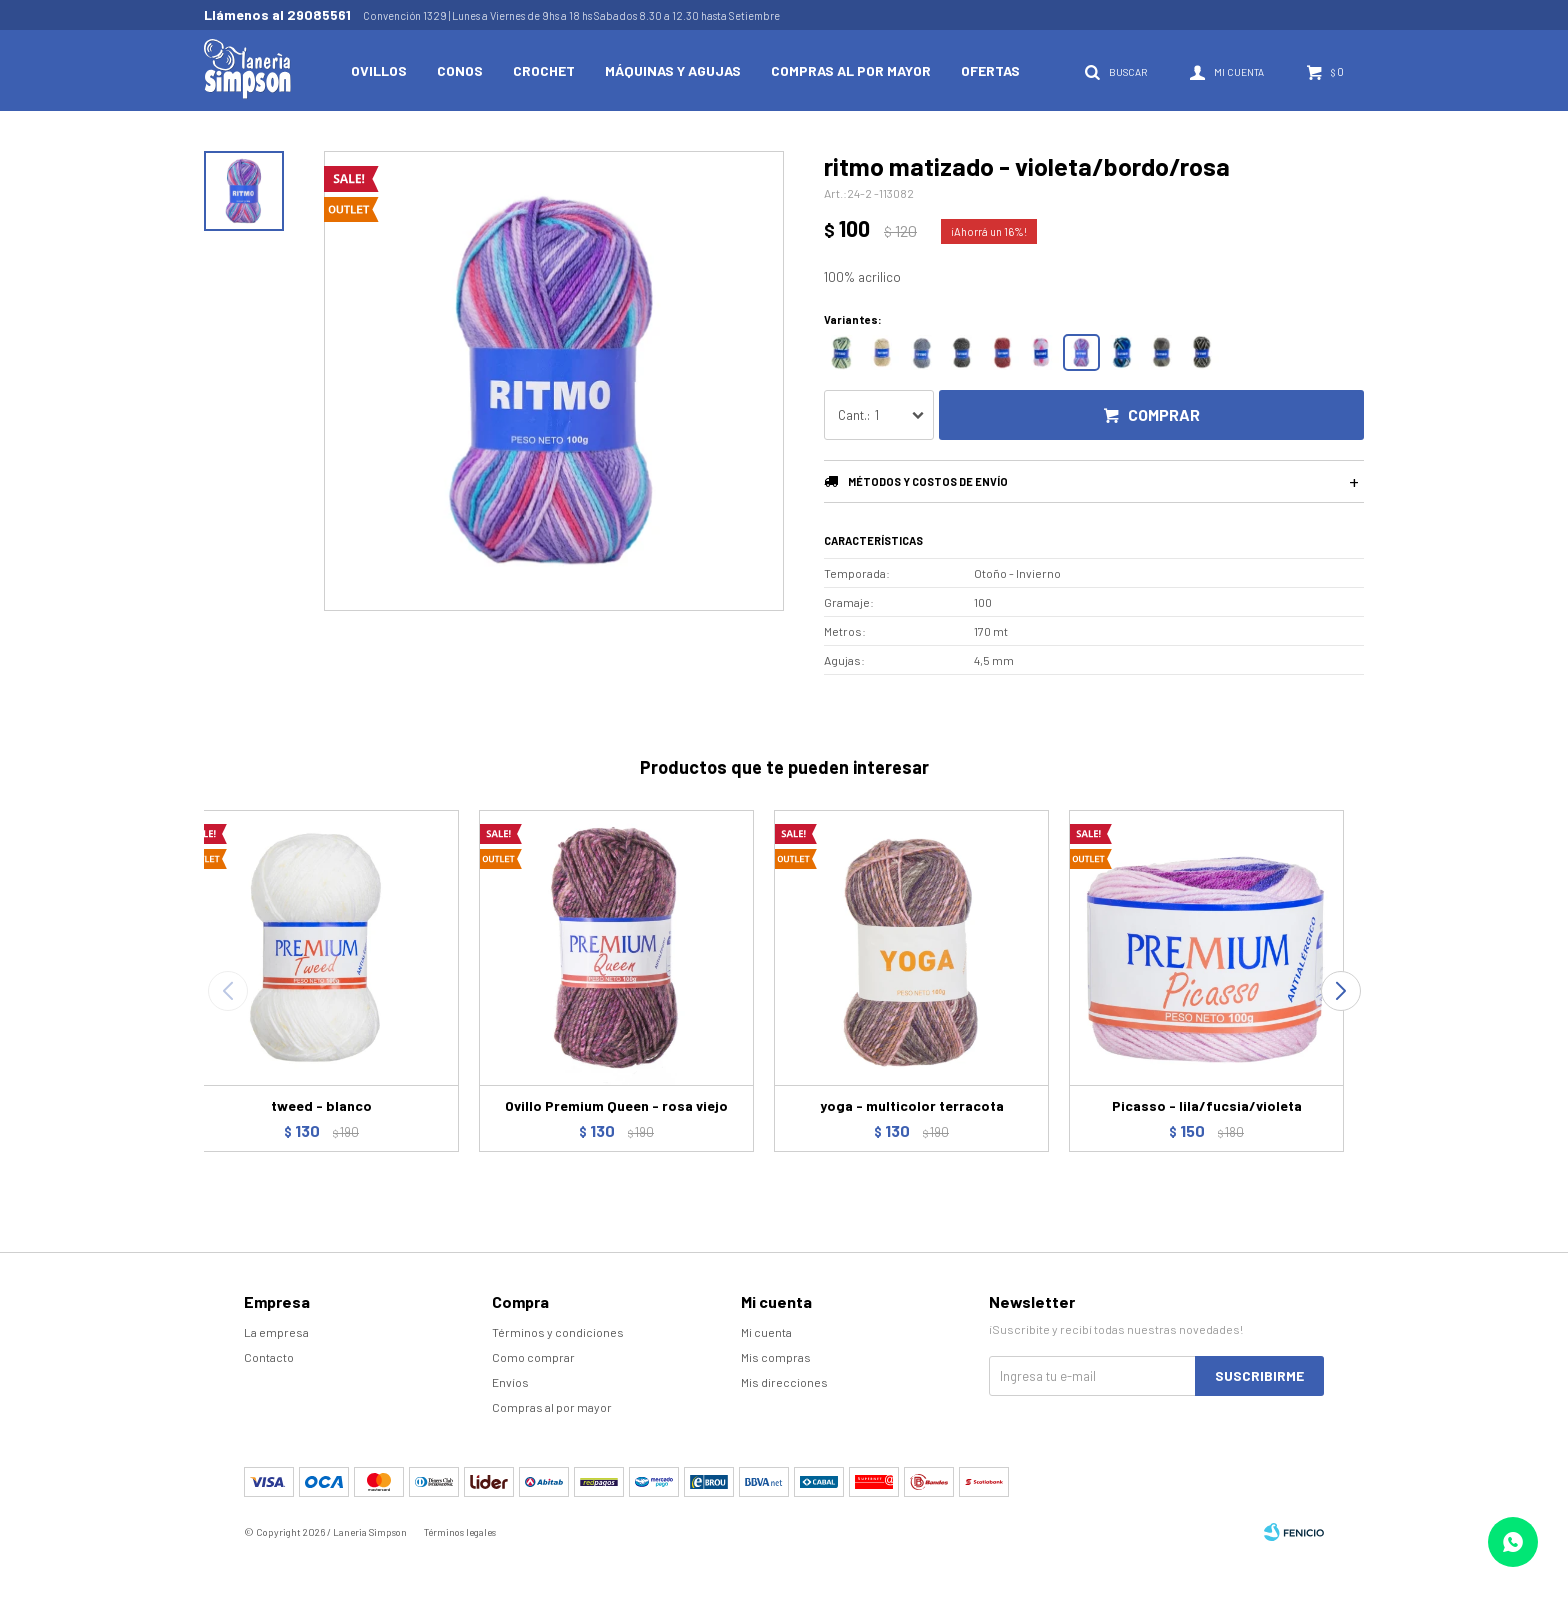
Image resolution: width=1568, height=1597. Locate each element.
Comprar (1164, 414)
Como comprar (533, 1357)
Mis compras (776, 1357)
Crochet (544, 70)
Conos (460, 70)
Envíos (510, 1382)
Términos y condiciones (558, 1332)
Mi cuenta (766, 1332)
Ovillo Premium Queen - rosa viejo (616, 1105)
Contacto (269, 1357)
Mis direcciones (784, 1382)
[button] (1340, 991)
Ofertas (990, 70)
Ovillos (379, 70)
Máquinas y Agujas (673, 70)
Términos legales (460, 1532)
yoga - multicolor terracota (912, 1105)
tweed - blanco (321, 1105)
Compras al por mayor (851, 70)
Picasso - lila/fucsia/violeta (1207, 1105)
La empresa (276, 1332)
